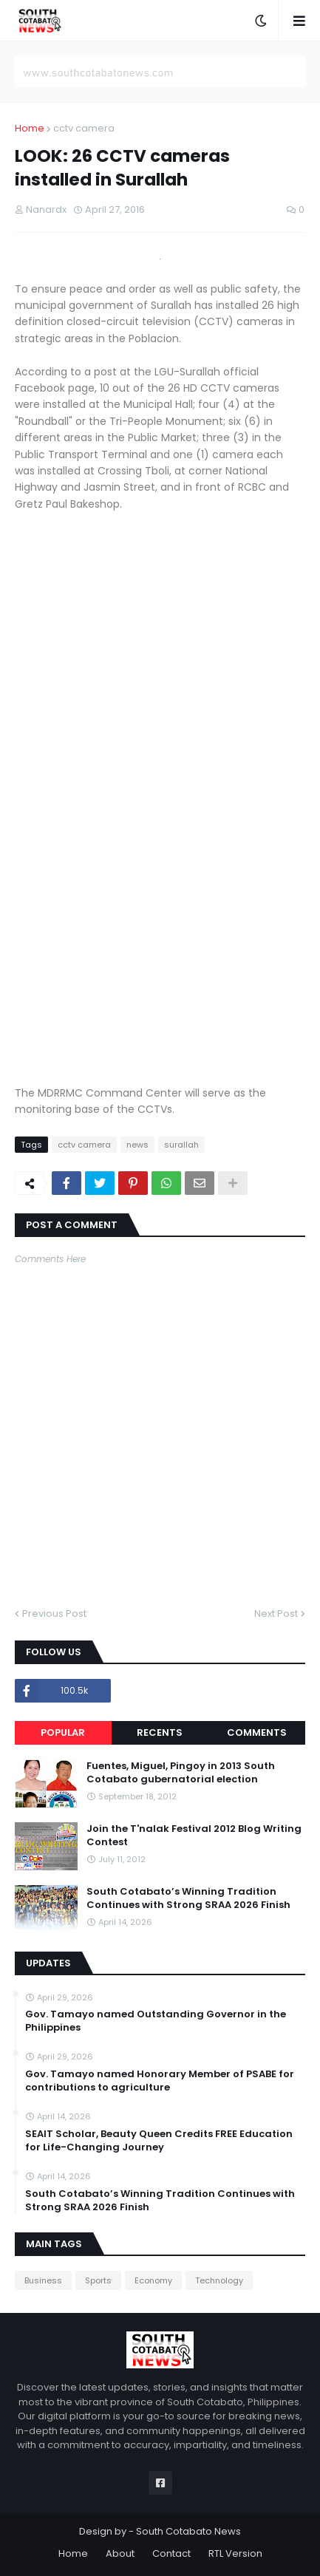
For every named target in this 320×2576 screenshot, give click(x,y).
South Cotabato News (188, 2531)
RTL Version (235, 2553)
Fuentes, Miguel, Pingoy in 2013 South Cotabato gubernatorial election (180, 1772)
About (120, 2553)
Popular (63, 1732)
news (137, 1145)
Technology (219, 2280)
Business (43, 2280)
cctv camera (84, 128)
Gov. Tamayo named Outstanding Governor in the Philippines (155, 2021)
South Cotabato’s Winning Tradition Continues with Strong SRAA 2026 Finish (188, 1898)
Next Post (276, 1613)
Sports (98, 2280)
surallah (181, 1145)
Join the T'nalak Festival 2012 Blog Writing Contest (194, 1835)
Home (29, 128)
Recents (160, 1732)
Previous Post (54, 1613)
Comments (257, 1732)
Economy (153, 2280)
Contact (171, 2553)
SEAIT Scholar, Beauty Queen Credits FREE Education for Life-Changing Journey (159, 2140)
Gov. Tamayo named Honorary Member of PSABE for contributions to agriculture (159, 2081)
